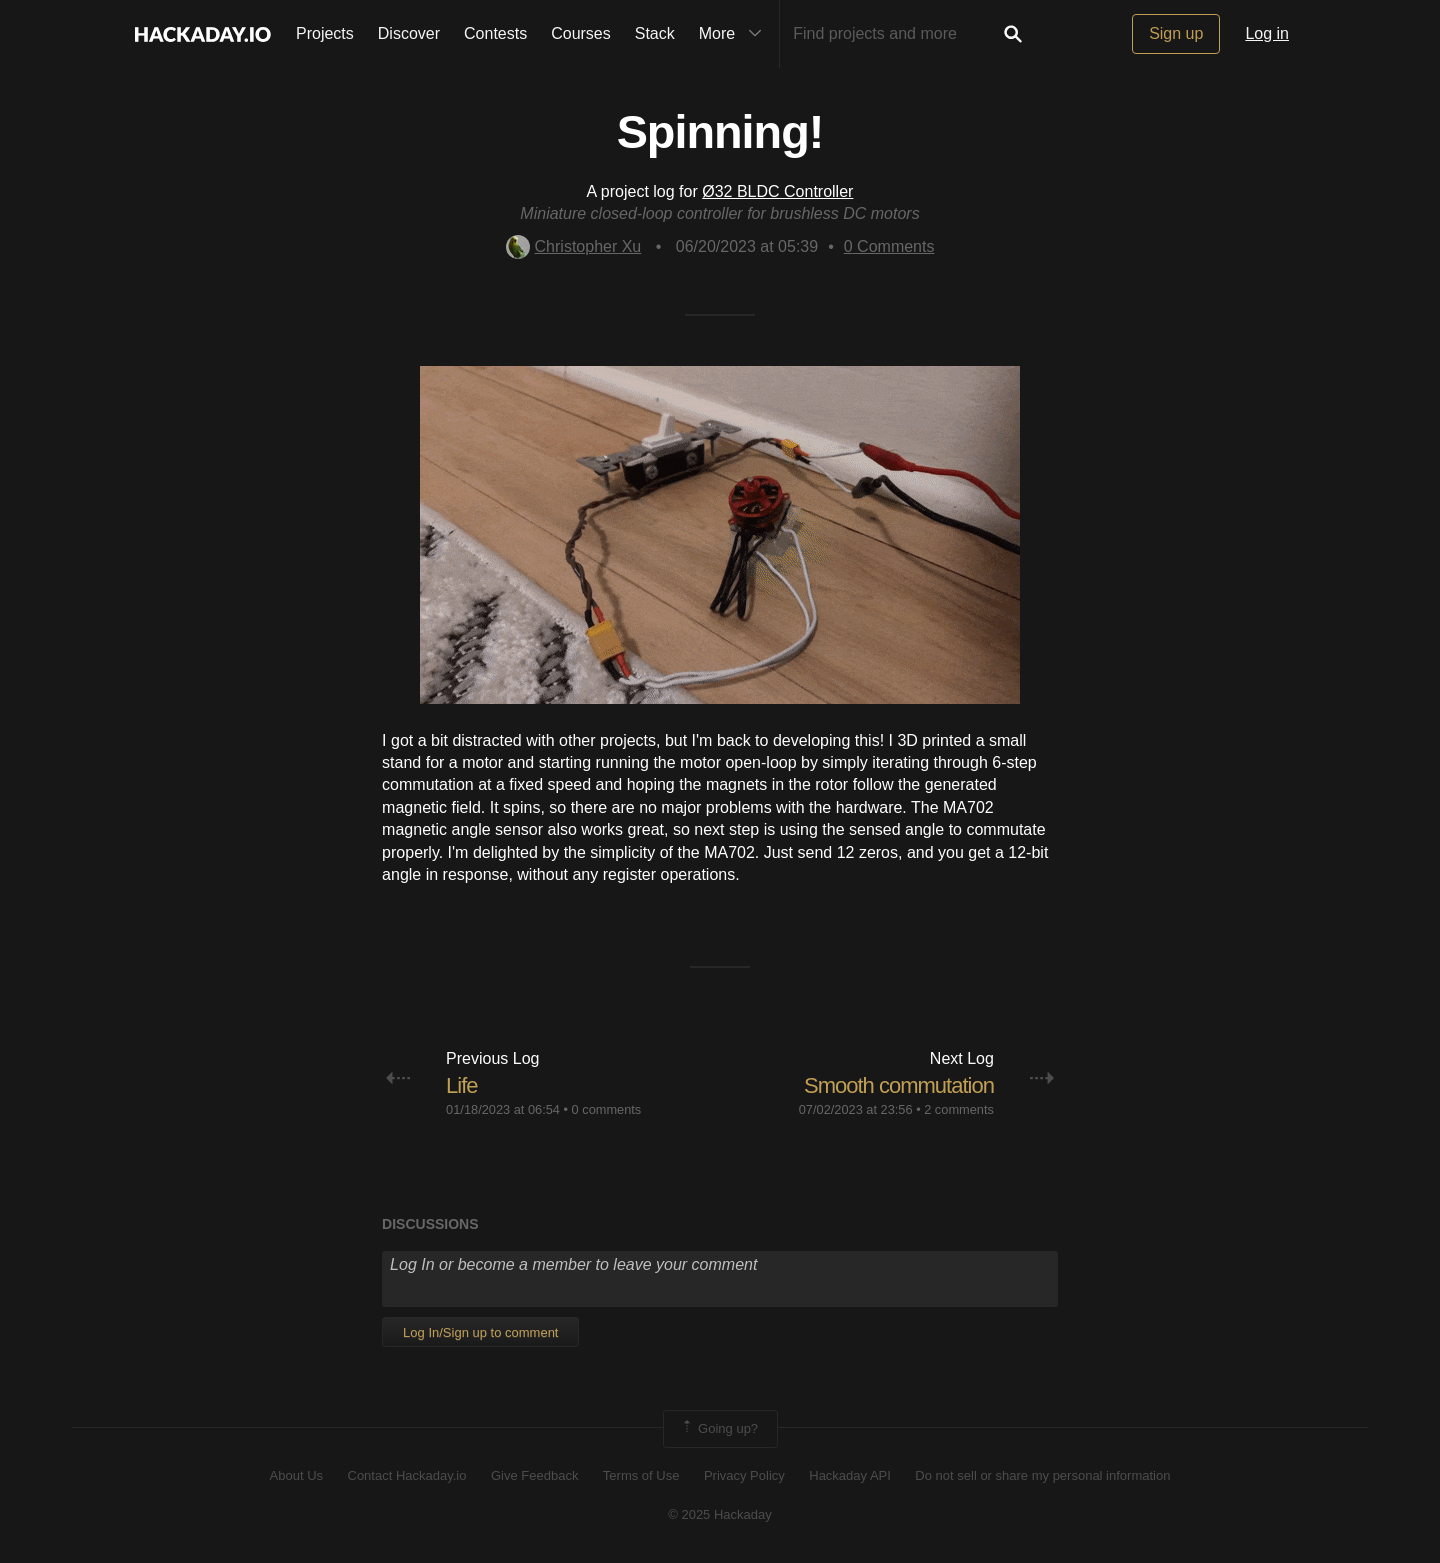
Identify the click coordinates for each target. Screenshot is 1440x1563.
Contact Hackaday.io (407, 1475)
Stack (655, 33)
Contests (495, 33)
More (735, 34)
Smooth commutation (899, 1085)
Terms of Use (641, 1475)
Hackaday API (850, 1475)
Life (461, 1085)
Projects (325, 33)
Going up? (719, 1429)
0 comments (607, 1109)
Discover (409, 33)
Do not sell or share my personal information (1042, 1475)
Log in (1267, 33)
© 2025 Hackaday (720, 1514)
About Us (296, 1475)
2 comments (959, 1109)
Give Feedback (534, 1475)
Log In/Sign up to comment (480, 1332)
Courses (581, 33)
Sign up (1176, 33)
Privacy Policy (744, 1475)
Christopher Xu (574, 246)
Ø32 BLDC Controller (777, 191)
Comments (889, 246)
